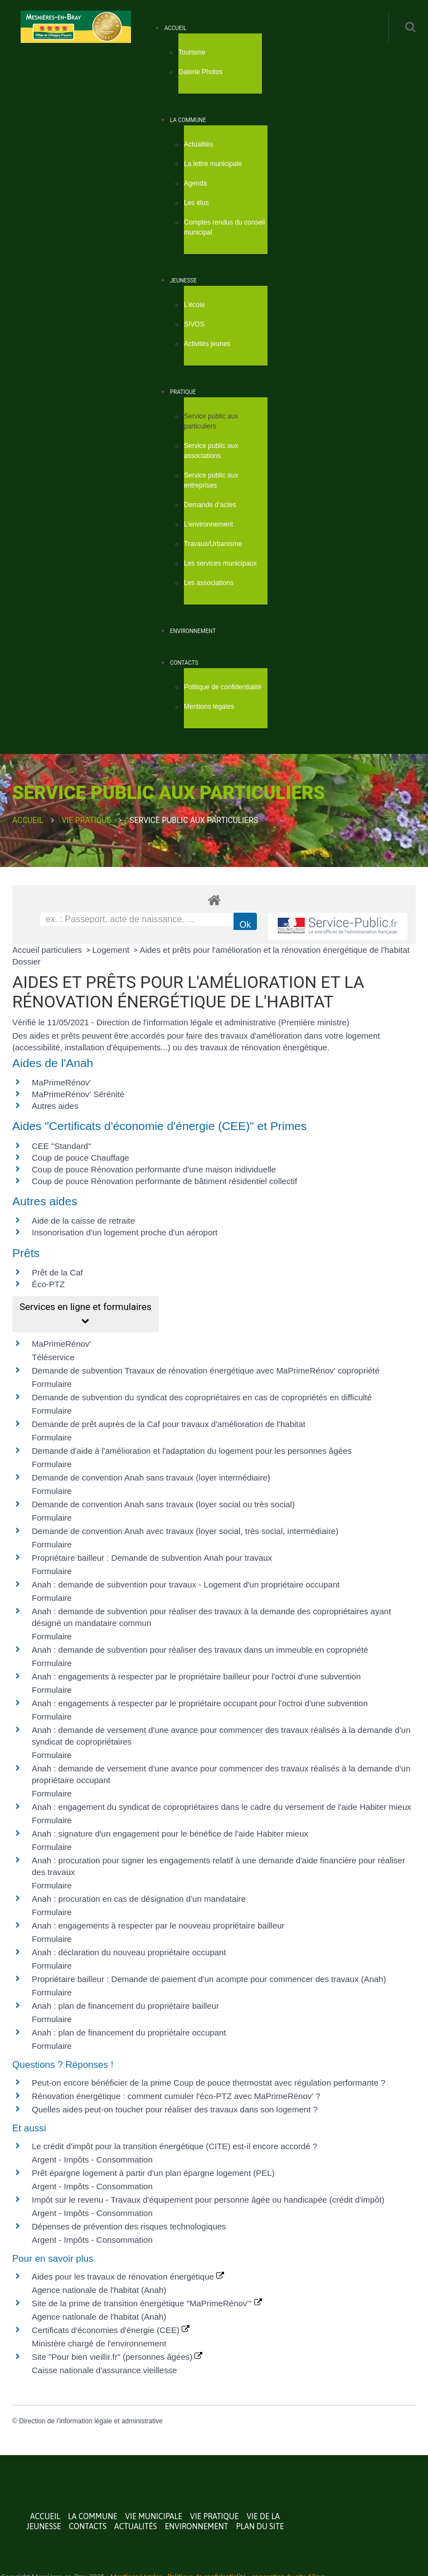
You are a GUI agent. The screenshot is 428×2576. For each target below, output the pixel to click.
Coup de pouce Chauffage (80, 1157)
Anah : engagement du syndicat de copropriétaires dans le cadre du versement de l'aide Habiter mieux (221, 1807)
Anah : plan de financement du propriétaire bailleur (125, 2005)
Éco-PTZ (48, 1284)
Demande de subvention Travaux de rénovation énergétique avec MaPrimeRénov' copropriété (206, 1370)
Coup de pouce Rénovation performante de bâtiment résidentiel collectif (164, 1181)
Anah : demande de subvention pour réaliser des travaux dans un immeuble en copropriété (200, 1649)
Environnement (193, 631)
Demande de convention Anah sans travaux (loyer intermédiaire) (151, 1477)
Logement (112, 950)
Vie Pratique (86, 820)
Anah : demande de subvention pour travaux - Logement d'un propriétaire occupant (185, 1584)
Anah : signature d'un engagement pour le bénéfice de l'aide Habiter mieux (170, 1833)
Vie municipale (153, 2516)
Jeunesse (183, 280)
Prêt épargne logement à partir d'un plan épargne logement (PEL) (153, 2173)
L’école (194, 305)
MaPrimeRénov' (61, 1082)
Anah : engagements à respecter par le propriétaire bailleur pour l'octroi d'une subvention (196, 1676)
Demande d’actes (210, 505)
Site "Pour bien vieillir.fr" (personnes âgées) (117, 2356)
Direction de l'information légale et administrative (91, 2421)
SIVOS (194, 324)
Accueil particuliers (48, 950)
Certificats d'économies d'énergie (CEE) (110, 2330)
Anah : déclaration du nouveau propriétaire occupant (129, 1952)
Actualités (198, 144)
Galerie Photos (200, 72)
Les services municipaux (220, 563)
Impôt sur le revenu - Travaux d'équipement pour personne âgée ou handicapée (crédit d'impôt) (208, 2199)
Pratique (183, 392)
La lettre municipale (213, 164)
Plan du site (260, 2526)
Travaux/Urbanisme (213, 544)
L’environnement (208, 524)
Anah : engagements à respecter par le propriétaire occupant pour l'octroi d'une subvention (200, 1703)
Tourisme (192, 52)
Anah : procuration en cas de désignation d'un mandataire (139, 1898)
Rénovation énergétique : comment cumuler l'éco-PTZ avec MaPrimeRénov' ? (176, 2096)
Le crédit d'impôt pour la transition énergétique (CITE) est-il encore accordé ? (175, 2146)
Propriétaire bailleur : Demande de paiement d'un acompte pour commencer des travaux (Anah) (209, 1979)
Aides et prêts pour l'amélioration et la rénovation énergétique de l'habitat (275, 950)
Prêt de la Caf (57, 1272)
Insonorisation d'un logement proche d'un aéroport (124, 1232)
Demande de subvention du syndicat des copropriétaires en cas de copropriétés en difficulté (202, 1397)
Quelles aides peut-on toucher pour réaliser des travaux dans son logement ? (175, 2109)
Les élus (196, 203)
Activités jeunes (207, 344)
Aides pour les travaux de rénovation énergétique (128, 2276)
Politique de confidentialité (222, 687)
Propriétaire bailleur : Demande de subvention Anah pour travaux (152, 1557)
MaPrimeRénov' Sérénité (78, 1094)
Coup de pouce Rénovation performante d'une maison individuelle (154, 1169)
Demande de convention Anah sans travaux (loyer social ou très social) (163, 1504)
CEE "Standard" (61, 1146)
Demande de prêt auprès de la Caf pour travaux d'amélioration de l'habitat (168, 1424)
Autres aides (55, 1106)
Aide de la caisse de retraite (83, 1220)
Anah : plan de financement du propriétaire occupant (129, 2032)
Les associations (209, 583)
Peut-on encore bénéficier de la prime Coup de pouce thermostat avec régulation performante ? (209, 2082)
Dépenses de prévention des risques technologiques (129, 2226)
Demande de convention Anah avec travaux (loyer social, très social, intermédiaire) (185, 1531)
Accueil (175, 28)
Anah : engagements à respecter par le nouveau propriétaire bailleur (158, 1925)
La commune (188, 120)
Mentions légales (209, 706)
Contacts (184, 663)
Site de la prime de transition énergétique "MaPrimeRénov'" (147, 2303)
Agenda (195, 183)
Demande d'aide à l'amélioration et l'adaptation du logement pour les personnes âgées (192, 1450)
